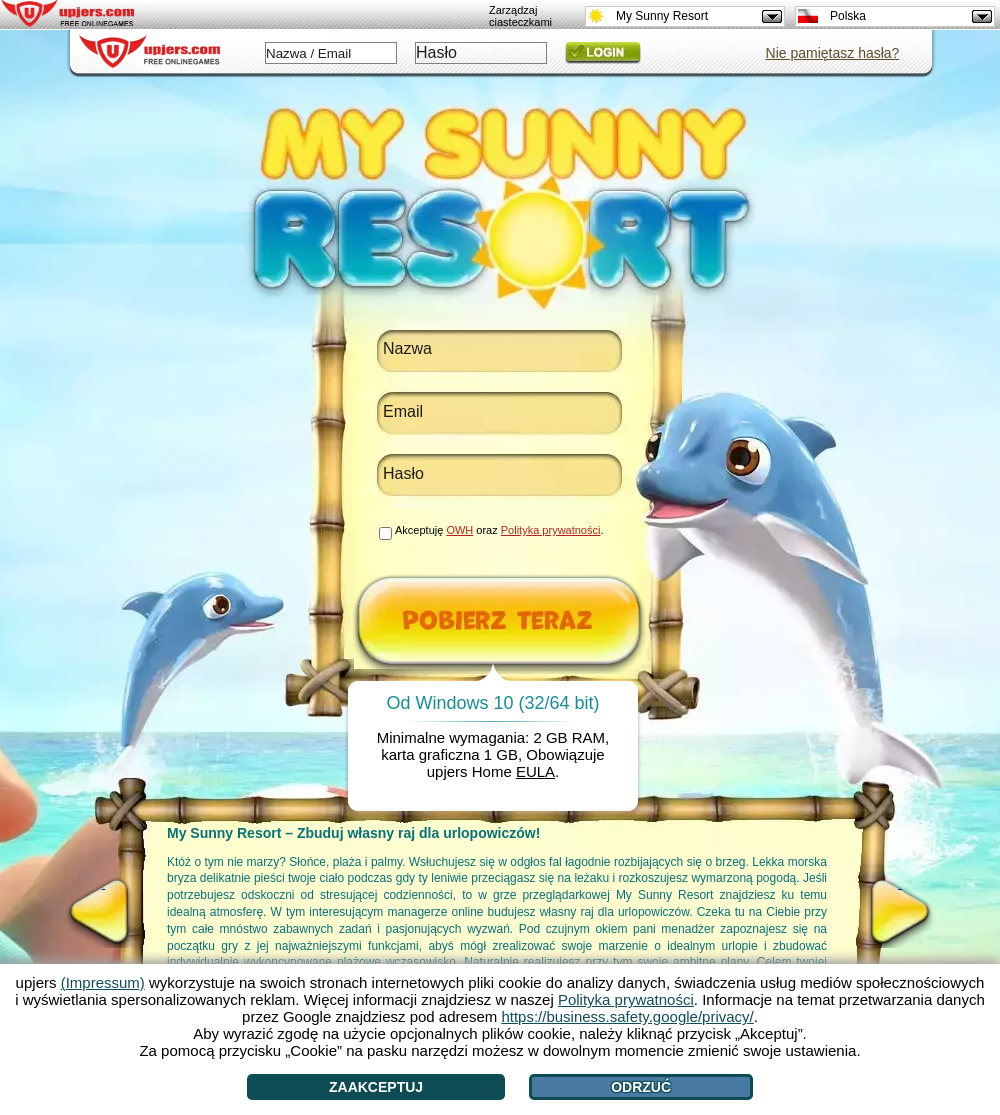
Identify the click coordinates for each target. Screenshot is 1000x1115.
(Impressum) (103, 982)
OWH (459, 530)
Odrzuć (641, 1087)
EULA (535, 771)
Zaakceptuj (376, 1087)
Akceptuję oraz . (499, 530)
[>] (900, 912)
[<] (103, 912)
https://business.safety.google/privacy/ (627, 1016)
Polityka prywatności (551, 530)
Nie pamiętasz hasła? (833, 53)
